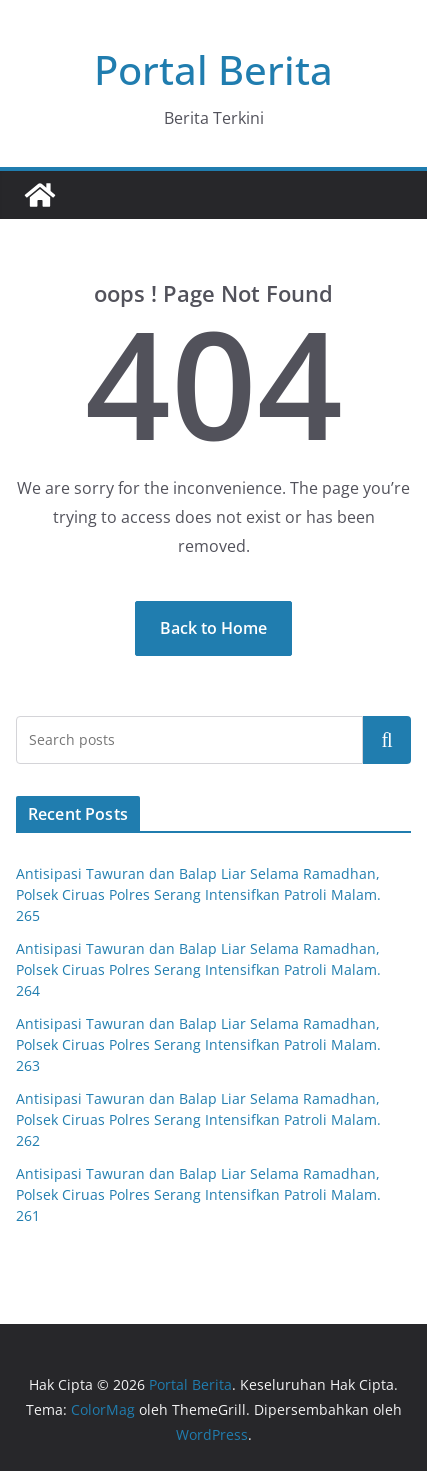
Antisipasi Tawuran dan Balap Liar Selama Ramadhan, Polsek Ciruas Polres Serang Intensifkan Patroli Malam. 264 (200, 969)
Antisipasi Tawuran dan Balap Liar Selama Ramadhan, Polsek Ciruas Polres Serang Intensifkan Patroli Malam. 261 (200, 1194)
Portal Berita (213, 69)
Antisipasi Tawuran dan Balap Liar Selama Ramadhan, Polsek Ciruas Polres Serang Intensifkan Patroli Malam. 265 (200, 894)
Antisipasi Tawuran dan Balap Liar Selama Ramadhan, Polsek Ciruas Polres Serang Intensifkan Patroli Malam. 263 (200, 1044)
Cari (387, 739)
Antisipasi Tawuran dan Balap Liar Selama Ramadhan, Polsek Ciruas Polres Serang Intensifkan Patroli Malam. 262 (200, 1119)
